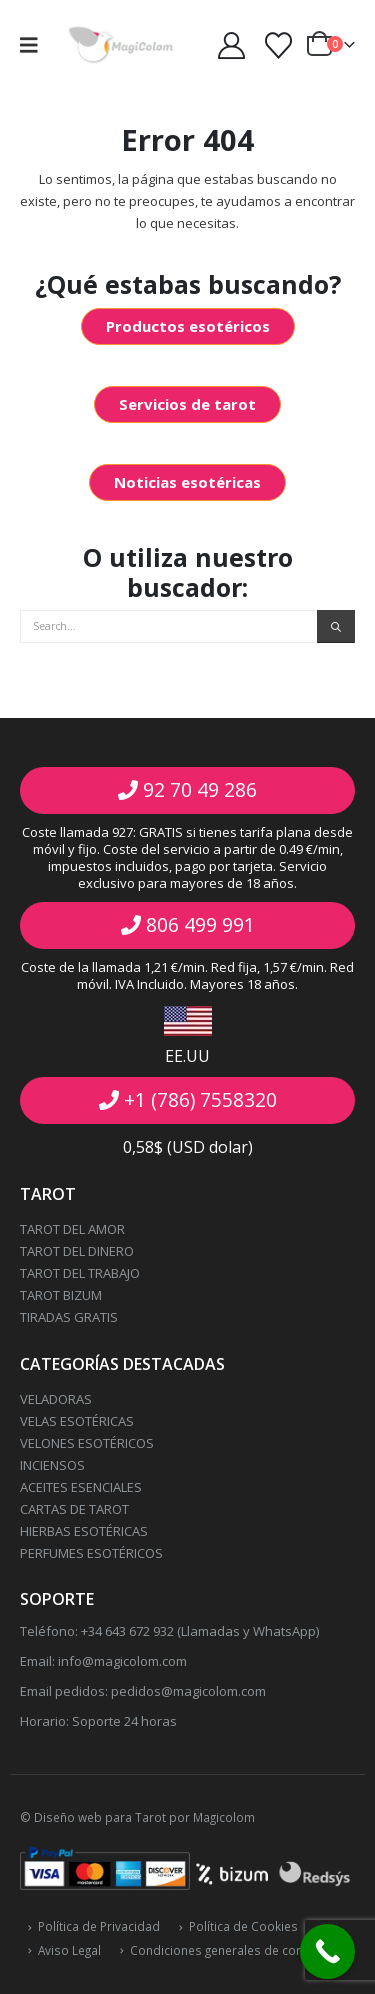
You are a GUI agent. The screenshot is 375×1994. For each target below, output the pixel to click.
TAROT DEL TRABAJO (80, 1273)
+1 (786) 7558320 (200, 1099)
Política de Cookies (243, 1926)
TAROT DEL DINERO (77, 1251)
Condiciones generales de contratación (242, 1950)
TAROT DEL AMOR (72, 1229)
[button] (35, 45)
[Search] (336, 626)
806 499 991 (200, 924)
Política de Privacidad (99, 1926)
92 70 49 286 (200, 789)
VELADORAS (56, 1399)
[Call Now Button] (327, 1951)
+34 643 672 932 (126, 1631)
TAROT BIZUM (61, 1295)
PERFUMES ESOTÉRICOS (91, 1553)
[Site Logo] (121, 45)
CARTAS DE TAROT (74, 1509)
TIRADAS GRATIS (69, 1317)
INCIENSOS (52, 1465)
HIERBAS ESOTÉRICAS (84, 1531)
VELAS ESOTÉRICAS (77, 1421)
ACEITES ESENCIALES (81, 1487)
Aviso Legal (69, 1950)
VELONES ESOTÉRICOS (87, 1443)
